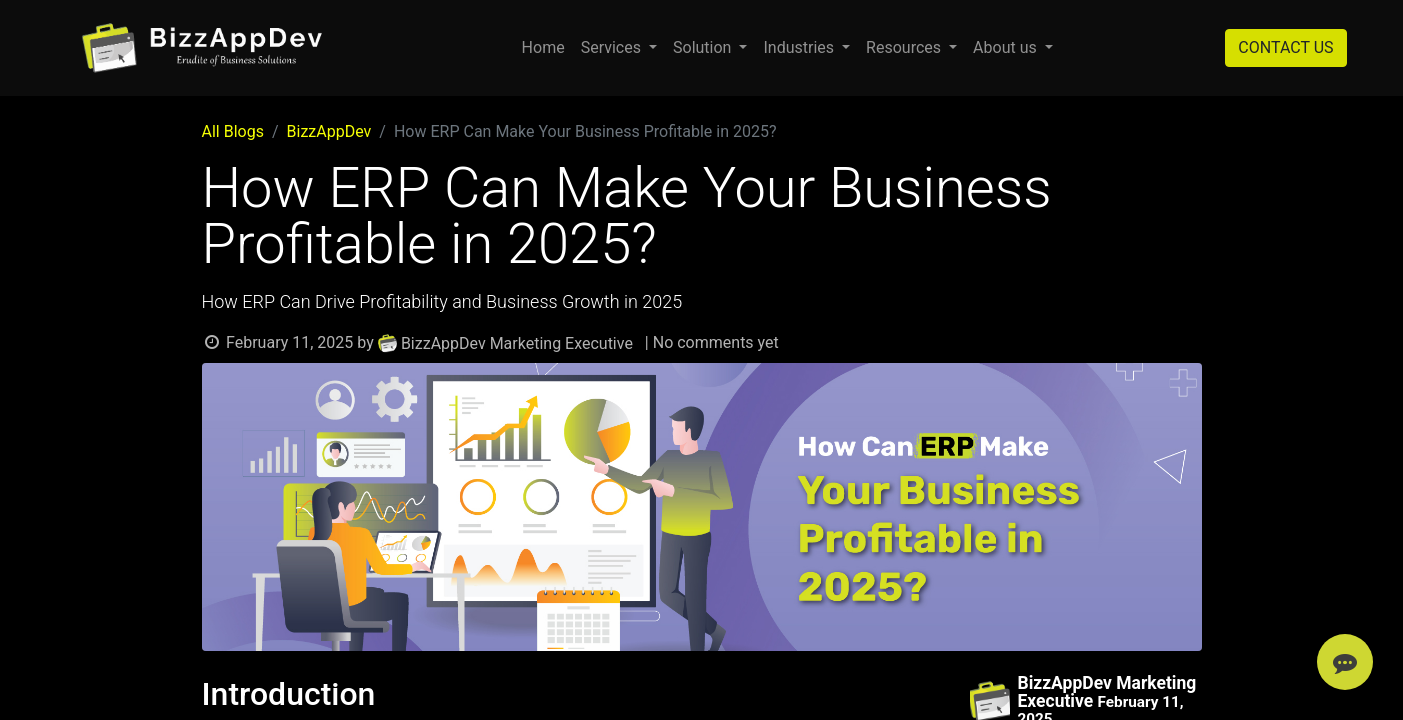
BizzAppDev (329, 131)
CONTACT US (1285, 47)
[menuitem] (543, 48)
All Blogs (233, 131)
